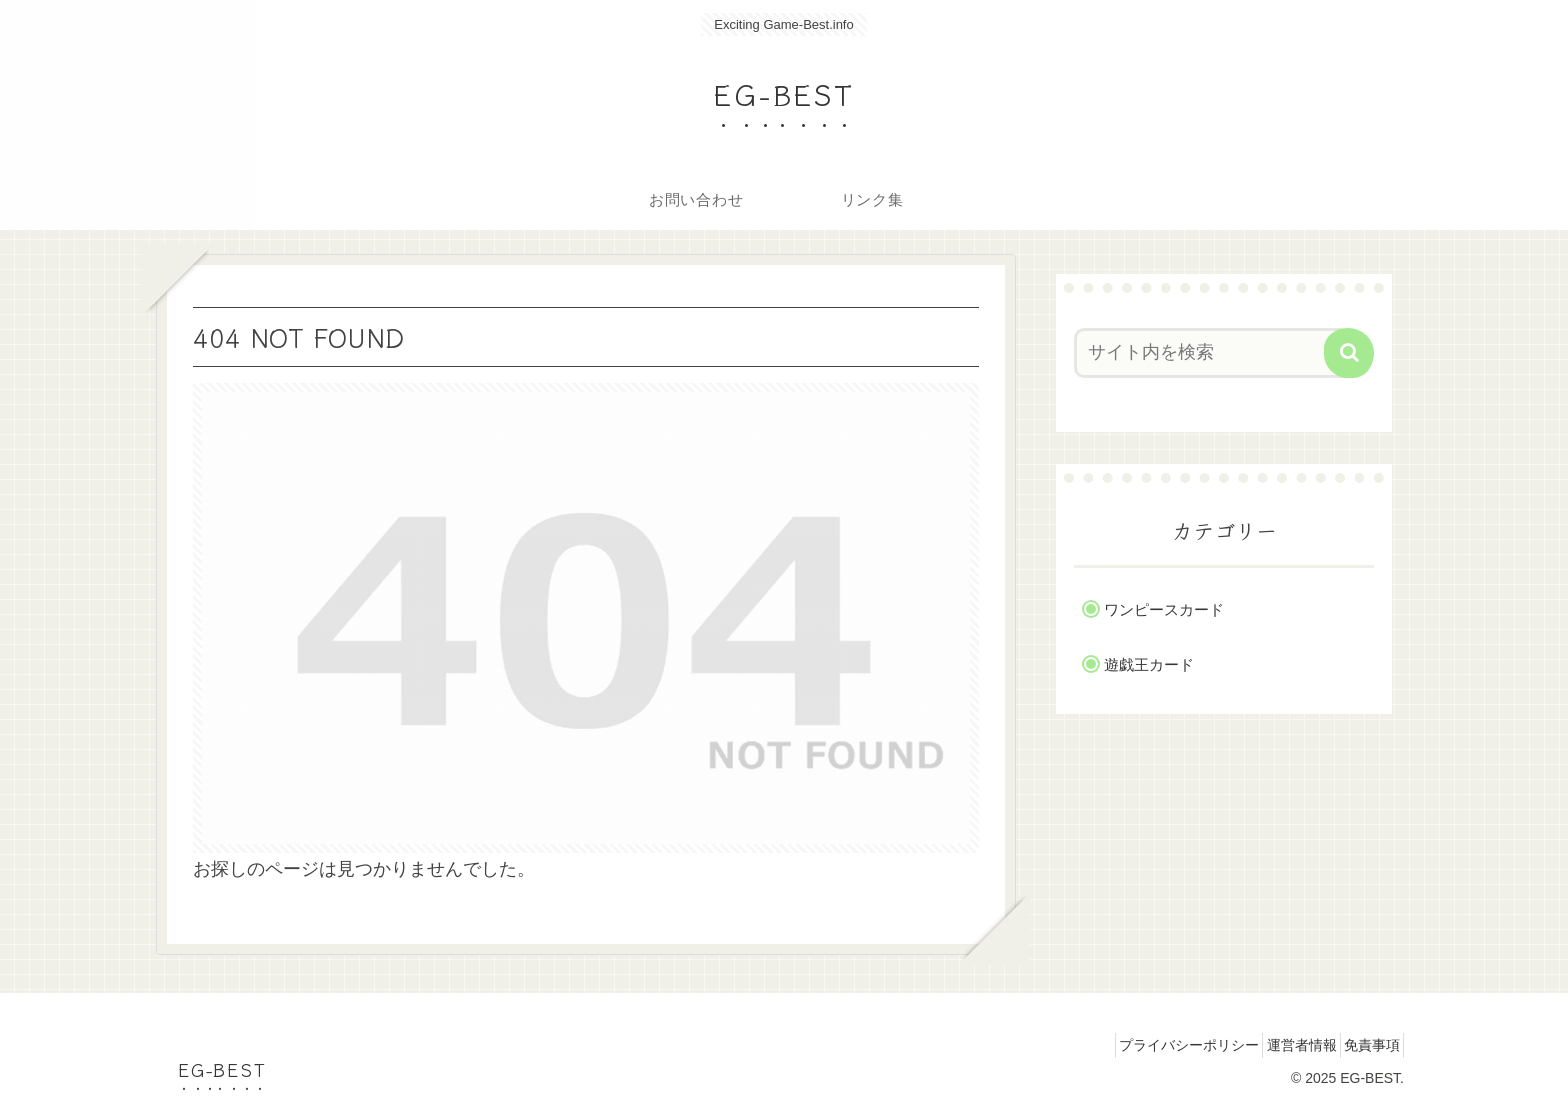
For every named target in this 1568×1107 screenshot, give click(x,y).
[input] (1212, 353)
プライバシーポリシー (1155, 1045)
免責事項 (1365, 1045)
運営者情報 (1281, 1045)
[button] (1349, 353)
